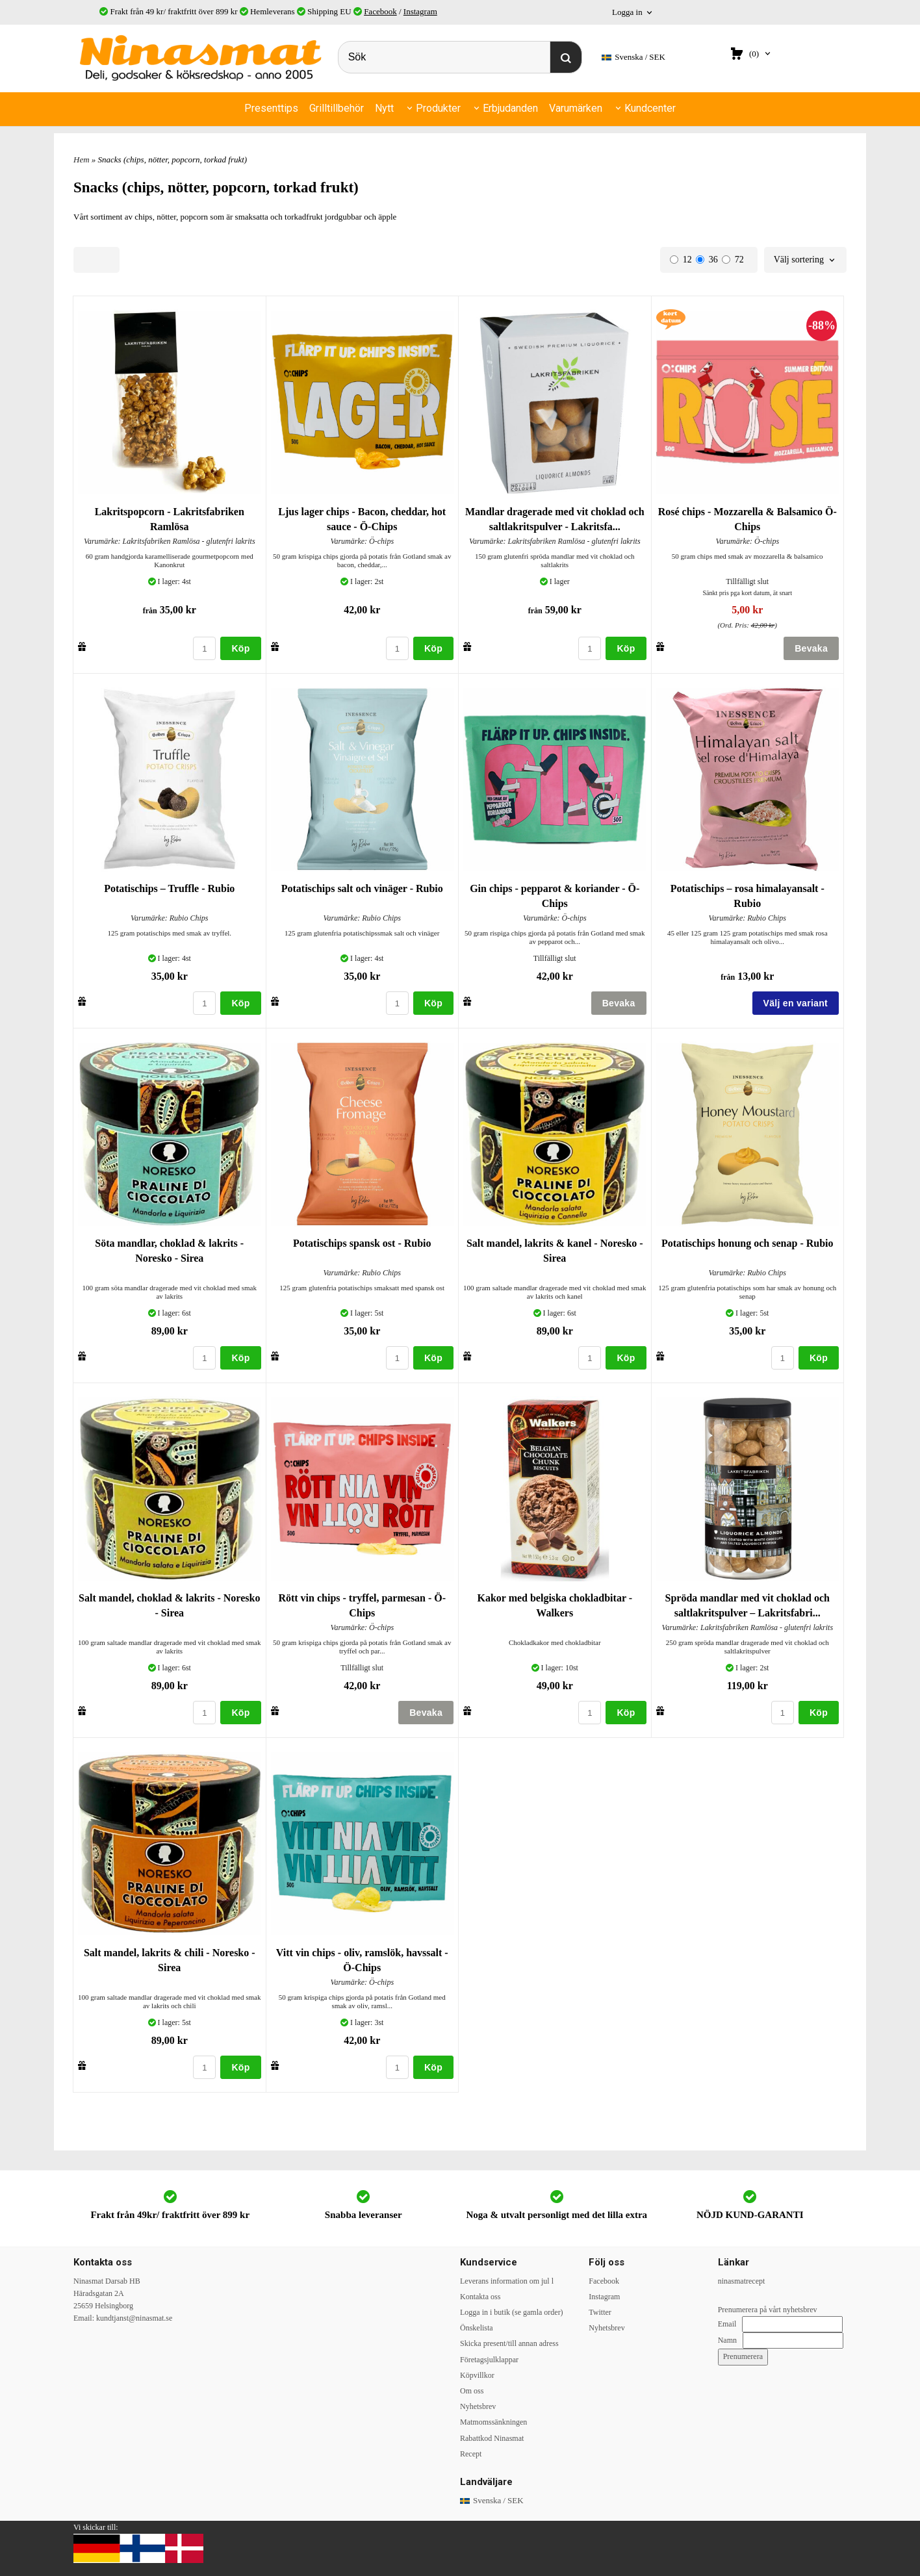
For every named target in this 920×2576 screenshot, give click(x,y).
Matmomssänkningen (493, 2422)
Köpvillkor (477, 2375)
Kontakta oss (480, 2296)
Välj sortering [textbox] (799, 259)
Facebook (380, 11)
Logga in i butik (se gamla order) (511, 2312)
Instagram (420, 11)
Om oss (471, 2390)
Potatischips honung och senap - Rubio (747, 1243)
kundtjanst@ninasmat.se (134, 2318)
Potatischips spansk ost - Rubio (362, 1243)
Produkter (438, 108)
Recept (470, 2453)
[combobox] (805, 260)
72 (733, 259)
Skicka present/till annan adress (509, 2343)
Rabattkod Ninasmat (492, 2438)
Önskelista (476, 2327)
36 (707, 259)
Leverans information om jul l (507, 2281)
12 (681, 259)
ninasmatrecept (741, 2281)
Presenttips (271, 108)
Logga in (627, 12)
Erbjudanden (510, 108)
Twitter (600, 2312)
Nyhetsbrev (478, 2406)
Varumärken (575, 108)
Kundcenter (650, 108)
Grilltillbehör (336, 108)
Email (727, 2323)
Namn (727, 2340)
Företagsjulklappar (489, 2359)
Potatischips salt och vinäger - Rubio (362, 888)
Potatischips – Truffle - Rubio (169, 888)
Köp (240, 648)
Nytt (384, 108)
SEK (633, 57)
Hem (81, 159)
